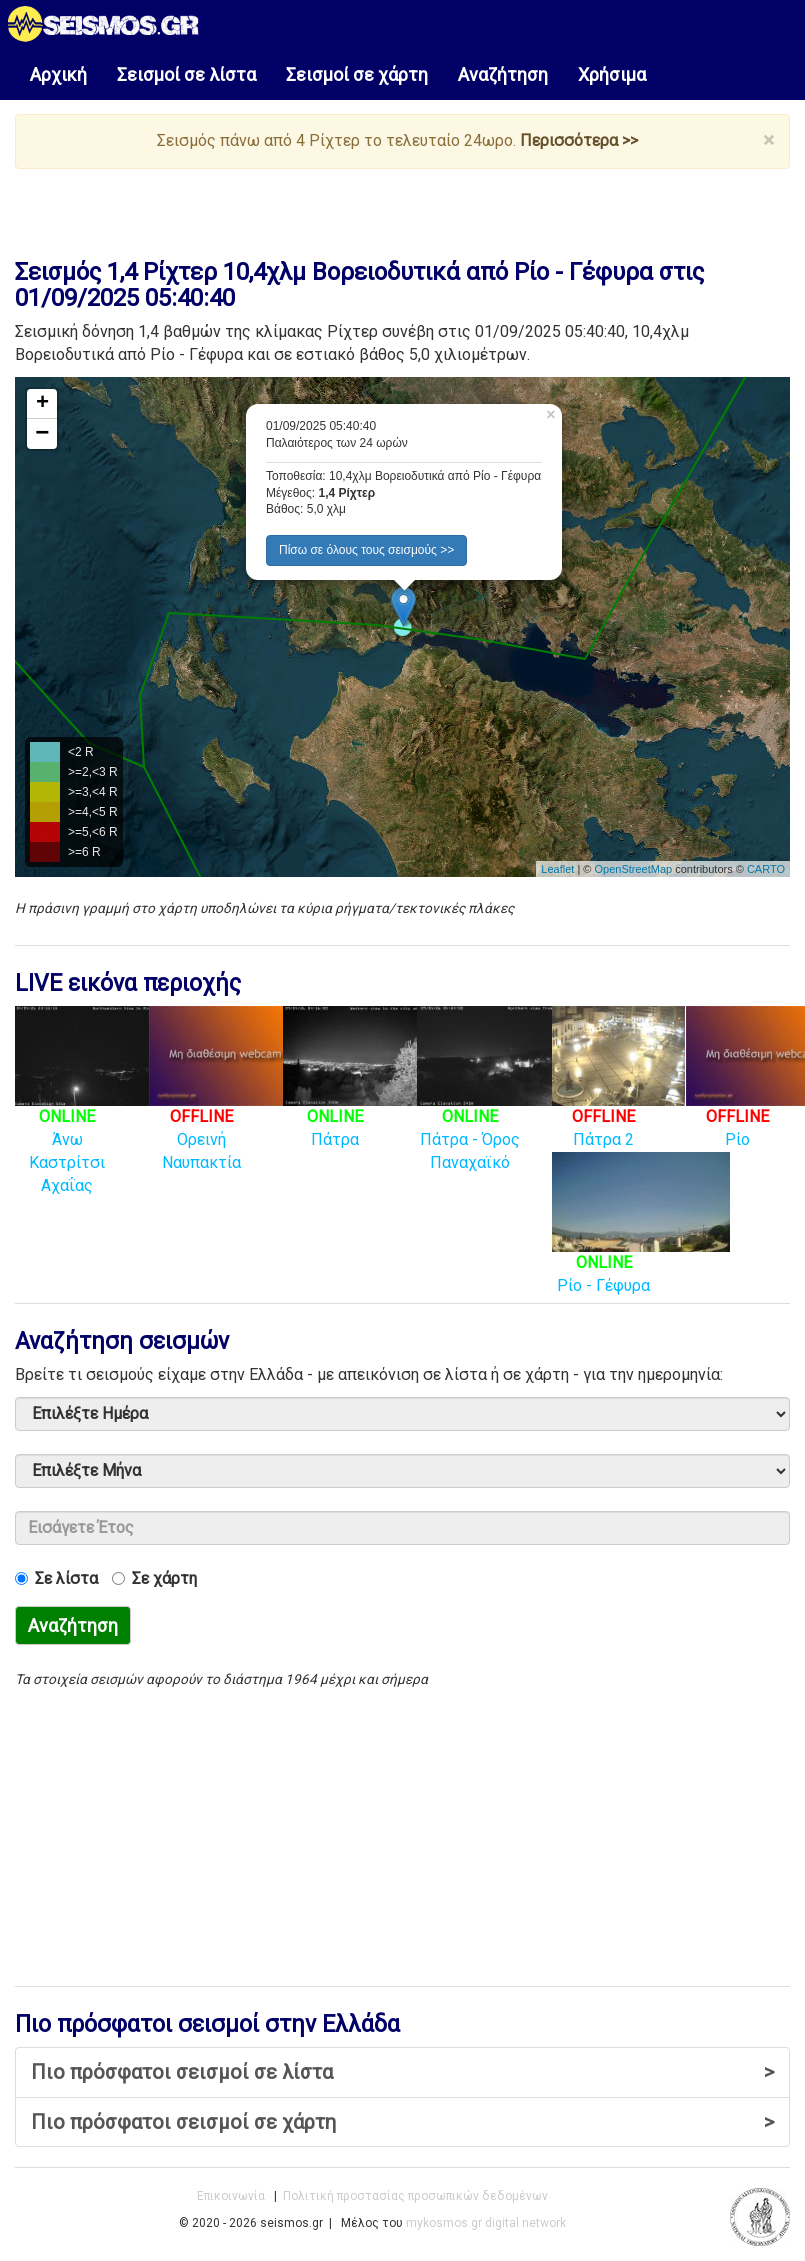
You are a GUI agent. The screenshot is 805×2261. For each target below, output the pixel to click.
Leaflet (557, 869)
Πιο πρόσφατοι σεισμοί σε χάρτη (402, 2122)
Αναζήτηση (503, 74)
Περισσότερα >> (579, 140)
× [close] (768, 140)
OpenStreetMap (633, 869)
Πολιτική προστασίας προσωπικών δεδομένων (415, 2196)
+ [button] (42, 404)
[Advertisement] (384, 209)
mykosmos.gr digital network (486, 2223)
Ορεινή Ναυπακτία (224, 1109)
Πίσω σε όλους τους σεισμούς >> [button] (366, 550)
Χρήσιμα (612, 74)
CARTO (766, 869)
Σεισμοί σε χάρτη (357, 74)
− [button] (42, 434)
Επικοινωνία (231, 2196)
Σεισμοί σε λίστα (186, 74)
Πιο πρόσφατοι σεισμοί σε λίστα (402, 2072)
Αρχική (58, 74)
